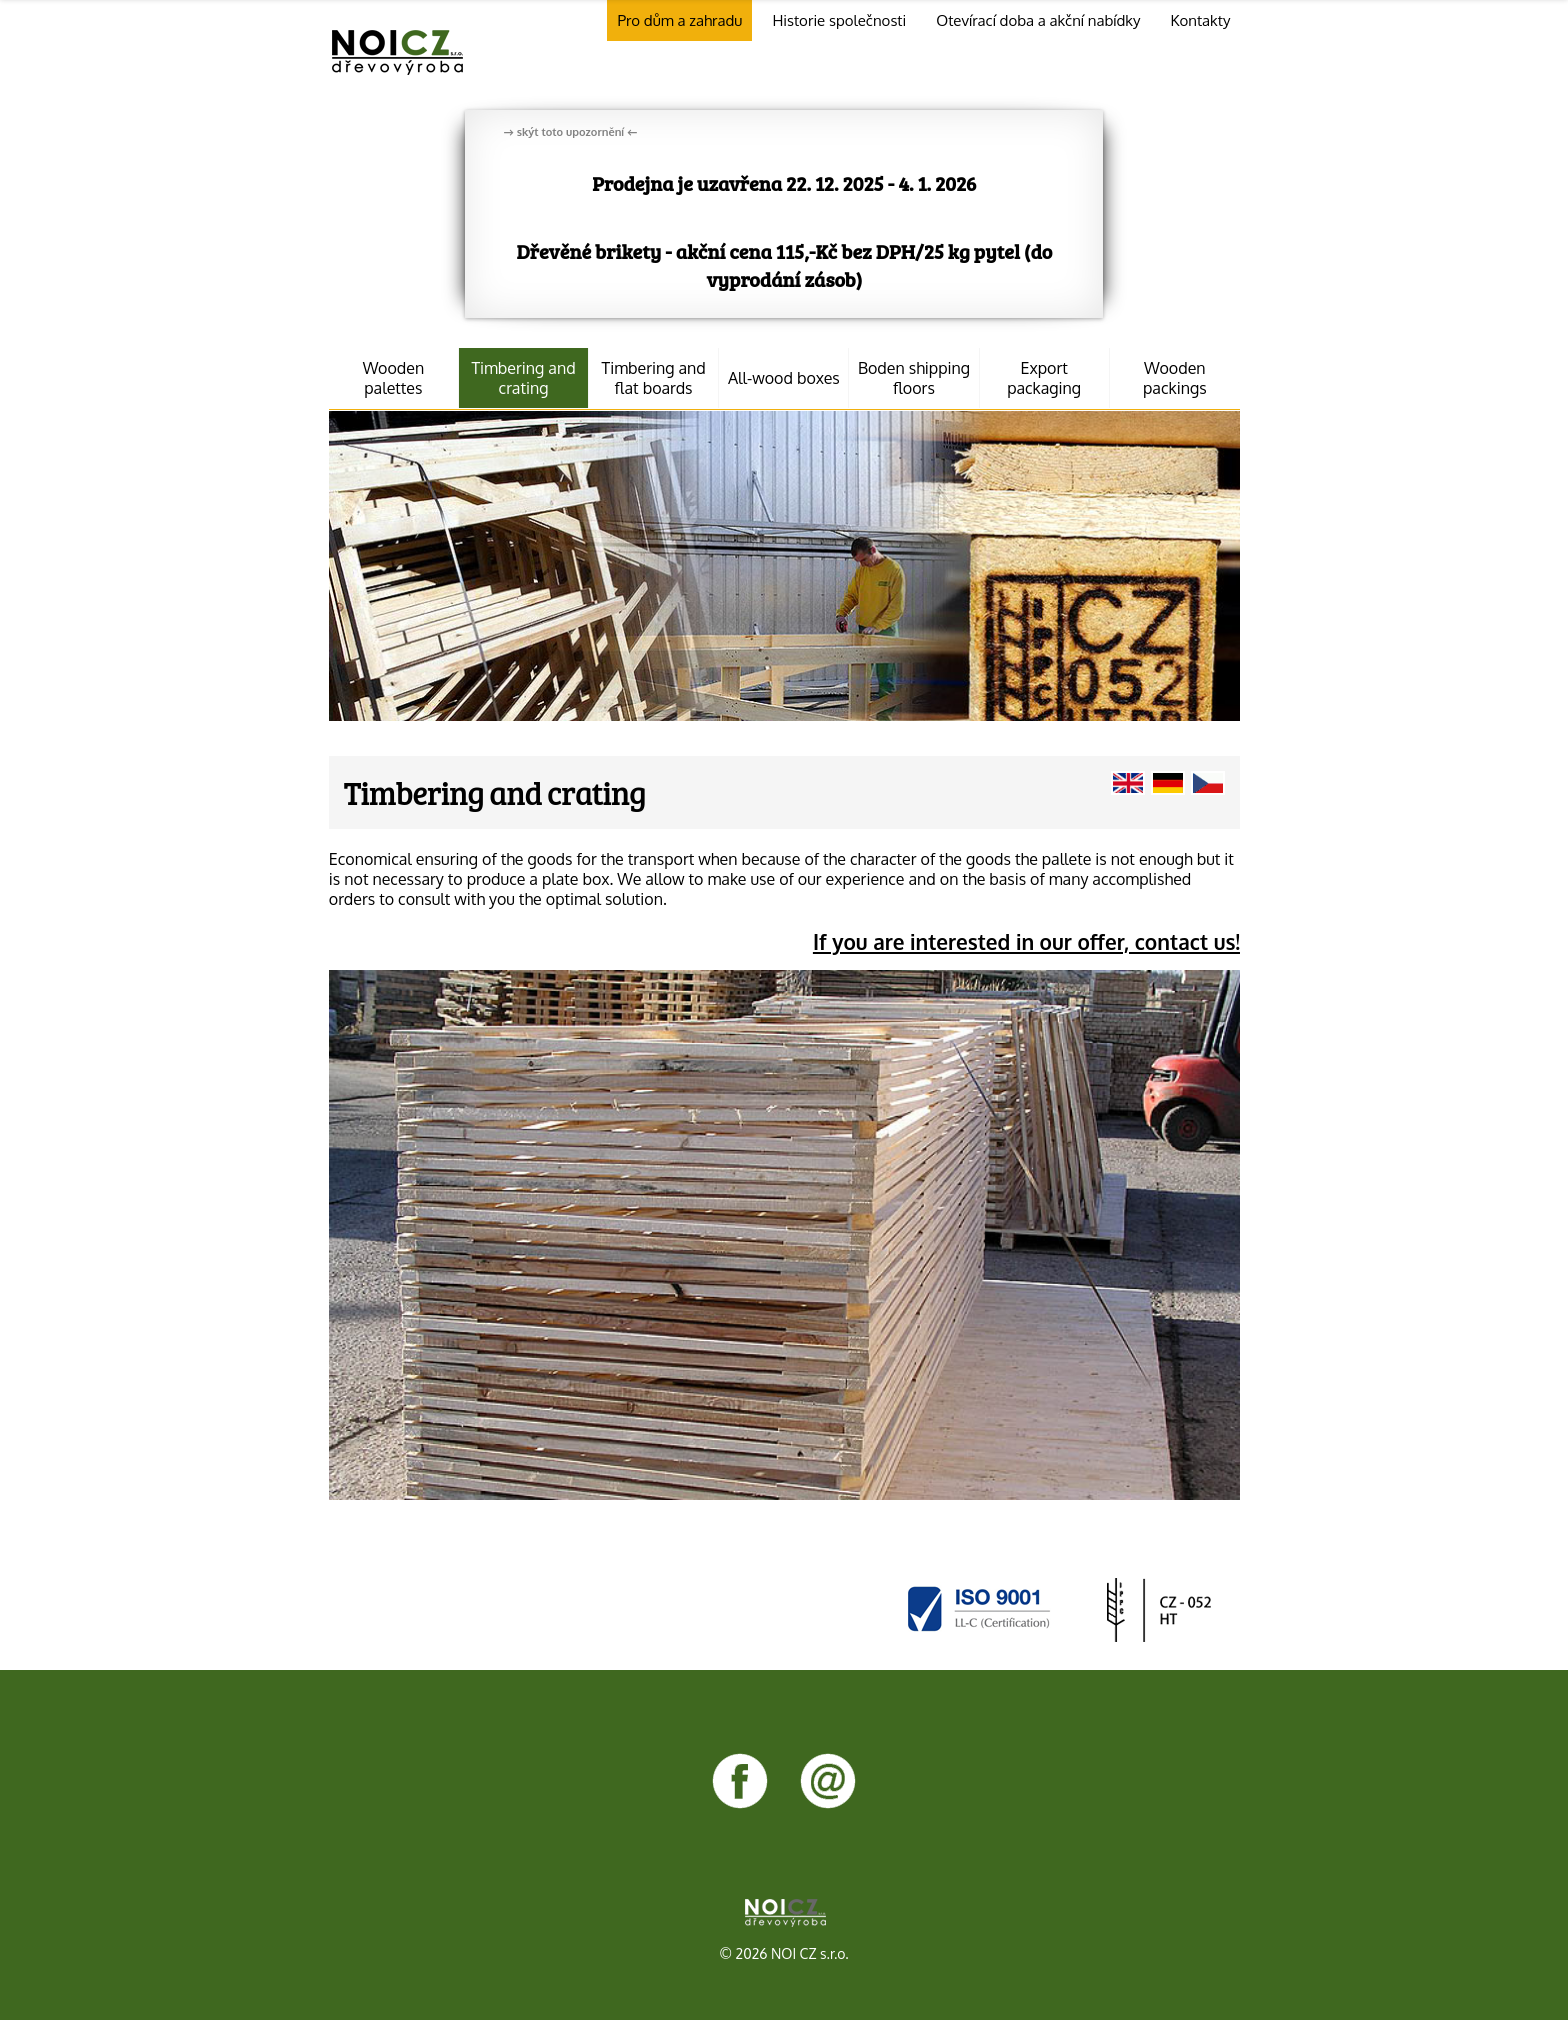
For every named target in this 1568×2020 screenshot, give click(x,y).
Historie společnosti (839, 20)
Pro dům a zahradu (679, 20)
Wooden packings (1175, 378)
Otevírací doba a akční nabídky (1038, 20)
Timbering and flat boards (654, 378)
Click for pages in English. (1128, 783)
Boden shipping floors (914, 378)
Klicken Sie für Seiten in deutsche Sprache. (1168, 783)
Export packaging (1044, 378)
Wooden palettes (394, 378)
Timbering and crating (523, 378)
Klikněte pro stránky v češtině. (1208, 783)
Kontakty (1200, 20)
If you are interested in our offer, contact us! (1026, 942)
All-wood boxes (784, 378)
